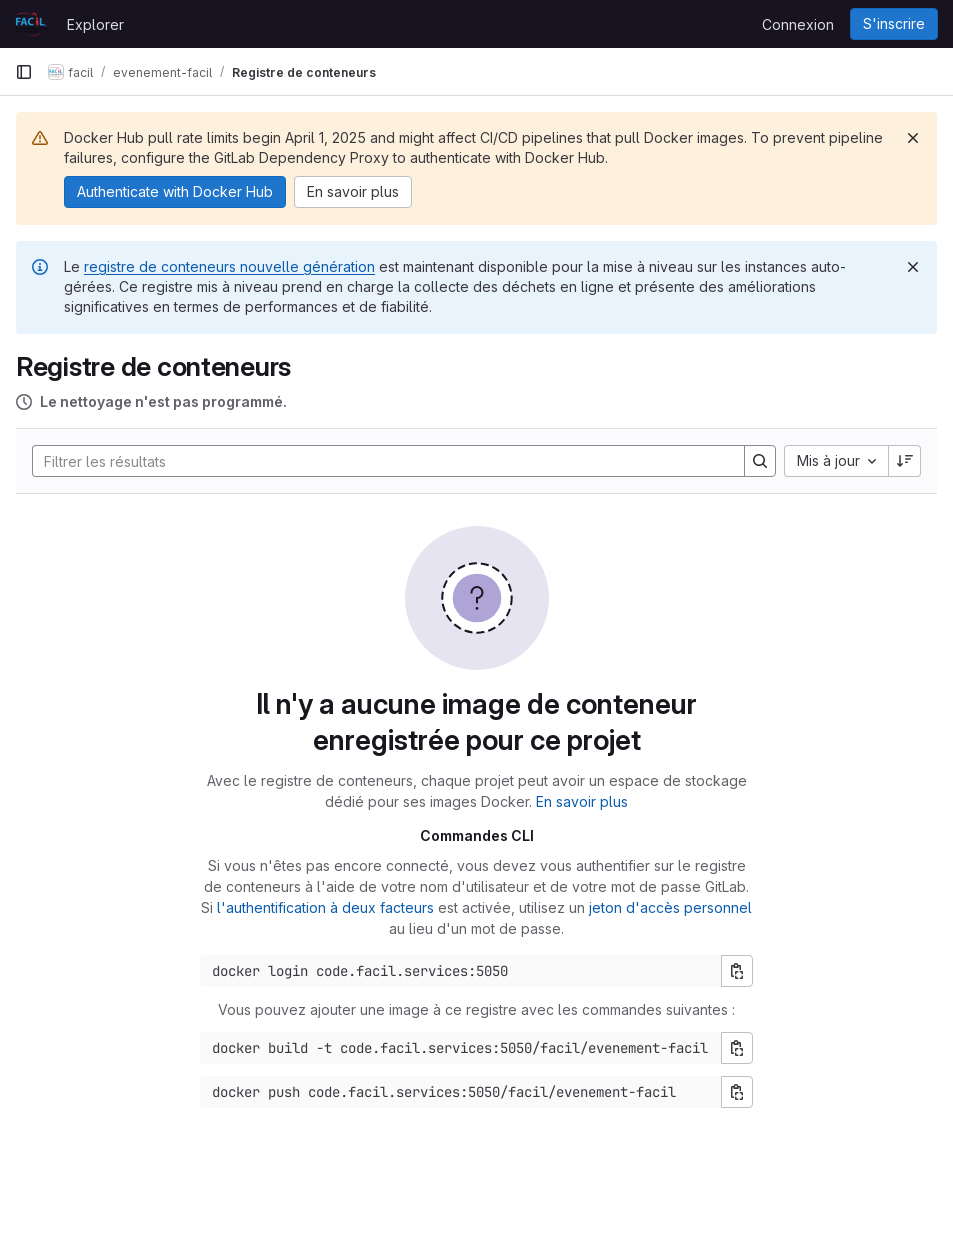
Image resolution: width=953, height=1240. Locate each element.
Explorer (95, 24)
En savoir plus (582, 801)
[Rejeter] (913, 138)
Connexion (798, 24)
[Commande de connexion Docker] (461, 971)
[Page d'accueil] (31, 24)
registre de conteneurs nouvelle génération (229, 266)
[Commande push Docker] (461, 1092)
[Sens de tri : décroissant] (905, 461)
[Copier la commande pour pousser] (737, 1092)
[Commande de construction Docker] (461, 1048)
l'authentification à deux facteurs (325, 907)
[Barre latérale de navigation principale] (24, 72)
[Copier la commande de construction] (737, 1048)
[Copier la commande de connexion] (737, 971)
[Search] (378, 461)
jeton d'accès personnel (670, 907)
